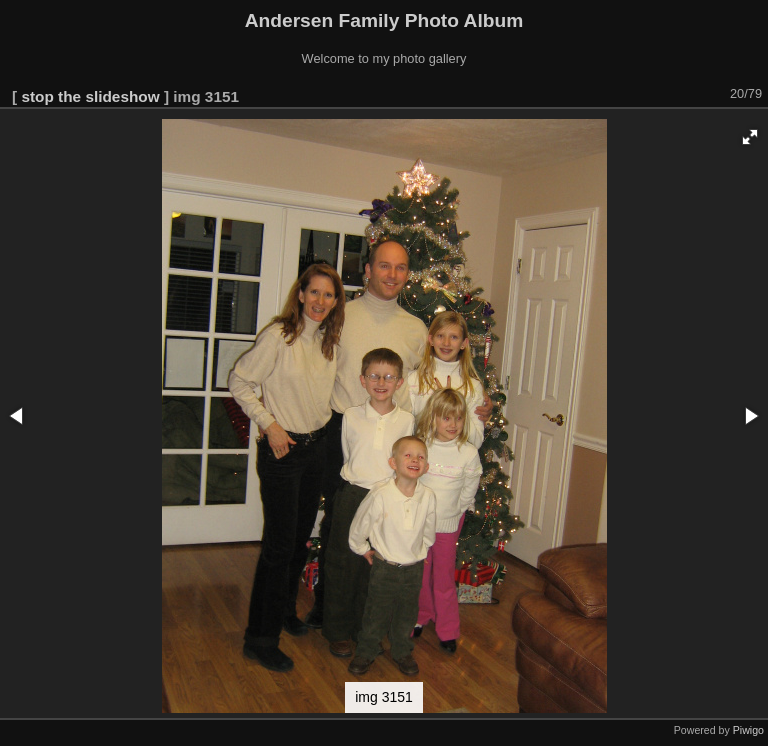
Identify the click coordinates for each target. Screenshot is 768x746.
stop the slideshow (90, 96)
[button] (750, 137)
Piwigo (748, 730)
